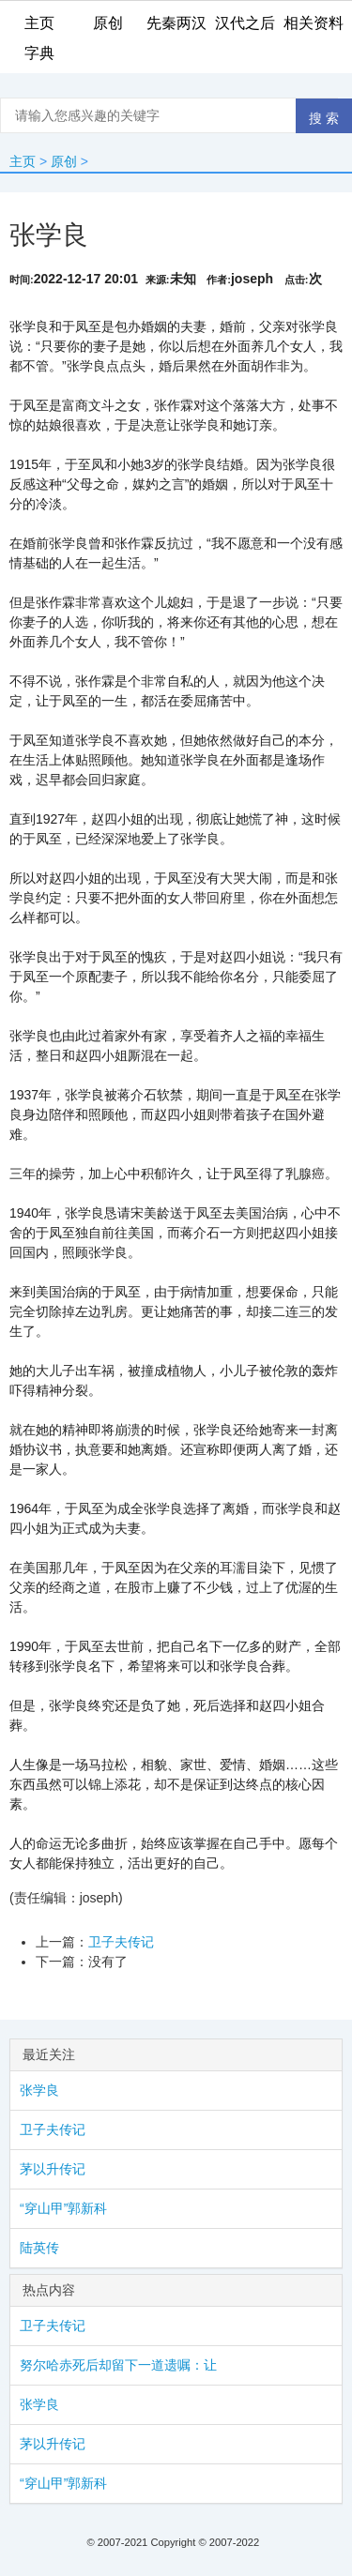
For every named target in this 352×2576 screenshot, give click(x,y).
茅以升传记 (52, 2168)
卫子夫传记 (121, 1941)
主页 (22, 161)
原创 (64, 161)
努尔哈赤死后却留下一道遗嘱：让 (118, 2364)
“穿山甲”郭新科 (63, 2208)
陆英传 (39, 2247)
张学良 (39, 2090)
